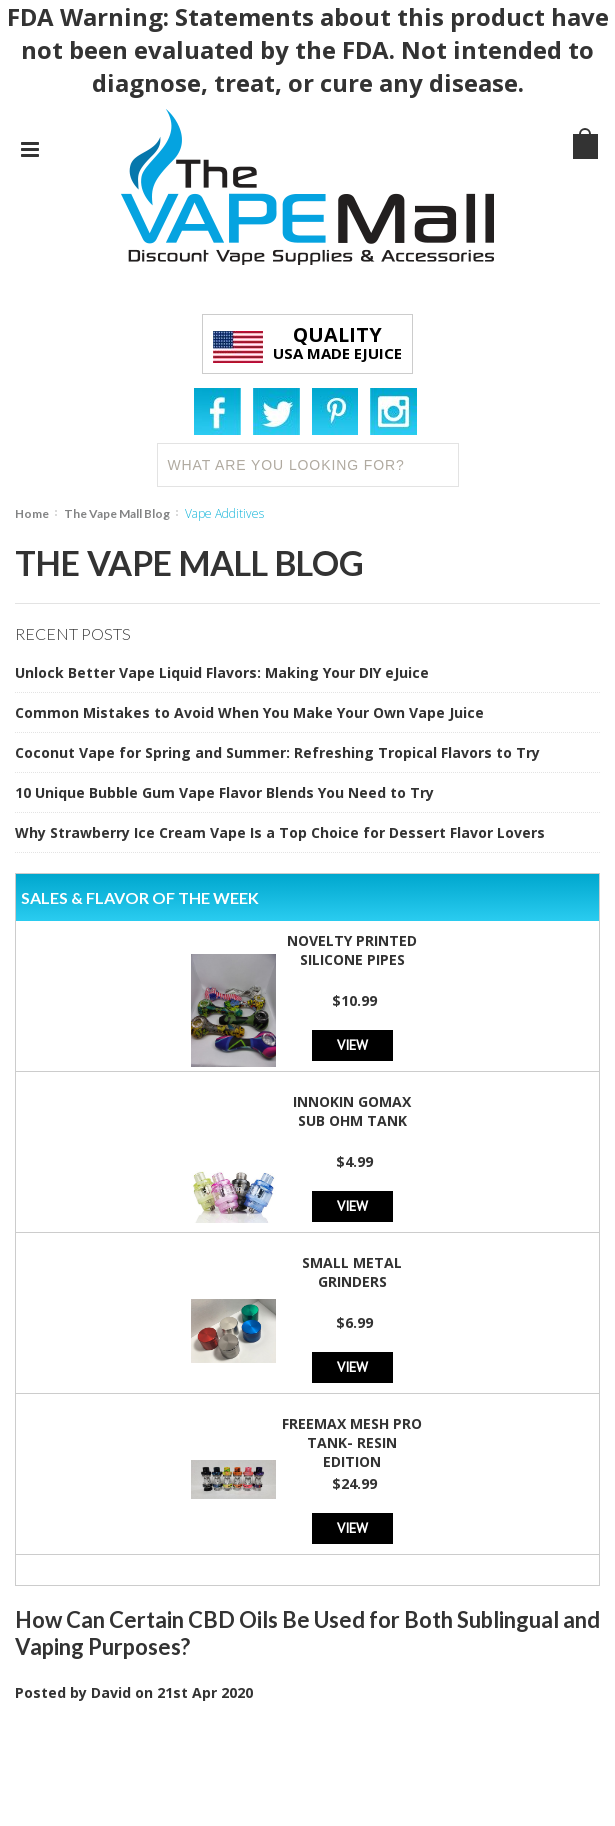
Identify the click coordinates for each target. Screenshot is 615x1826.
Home (32, 513)
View (352, 1044)
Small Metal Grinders (352, 1272)
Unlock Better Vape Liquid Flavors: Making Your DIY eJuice (222, 672)
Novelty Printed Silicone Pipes (352, 950)
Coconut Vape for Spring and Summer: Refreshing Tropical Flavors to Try (277, 752)
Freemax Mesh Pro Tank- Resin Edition (352, 1442)
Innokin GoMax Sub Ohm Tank (352, 1111)
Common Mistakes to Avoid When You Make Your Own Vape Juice (249, 712)
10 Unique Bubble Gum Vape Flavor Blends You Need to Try (224, 792)
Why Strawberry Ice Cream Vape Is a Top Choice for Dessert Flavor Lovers (280, 832)
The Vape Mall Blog (117, 513)
